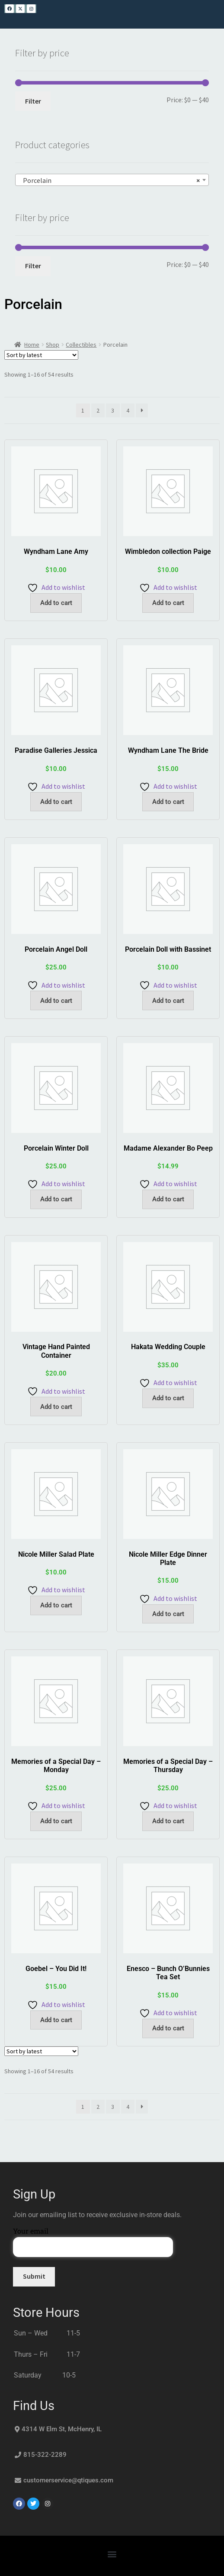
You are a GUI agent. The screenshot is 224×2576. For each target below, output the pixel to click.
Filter (33, 101)
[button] (112, 2554)
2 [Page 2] (97, 410)
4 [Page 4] (127, 410)
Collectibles (81, 344)
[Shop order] (41, 355)
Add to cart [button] (56, 603)
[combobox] (112, 180)
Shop (52, 344)
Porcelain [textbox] (109, 180)
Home (31, 344)
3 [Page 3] (112, 410)
